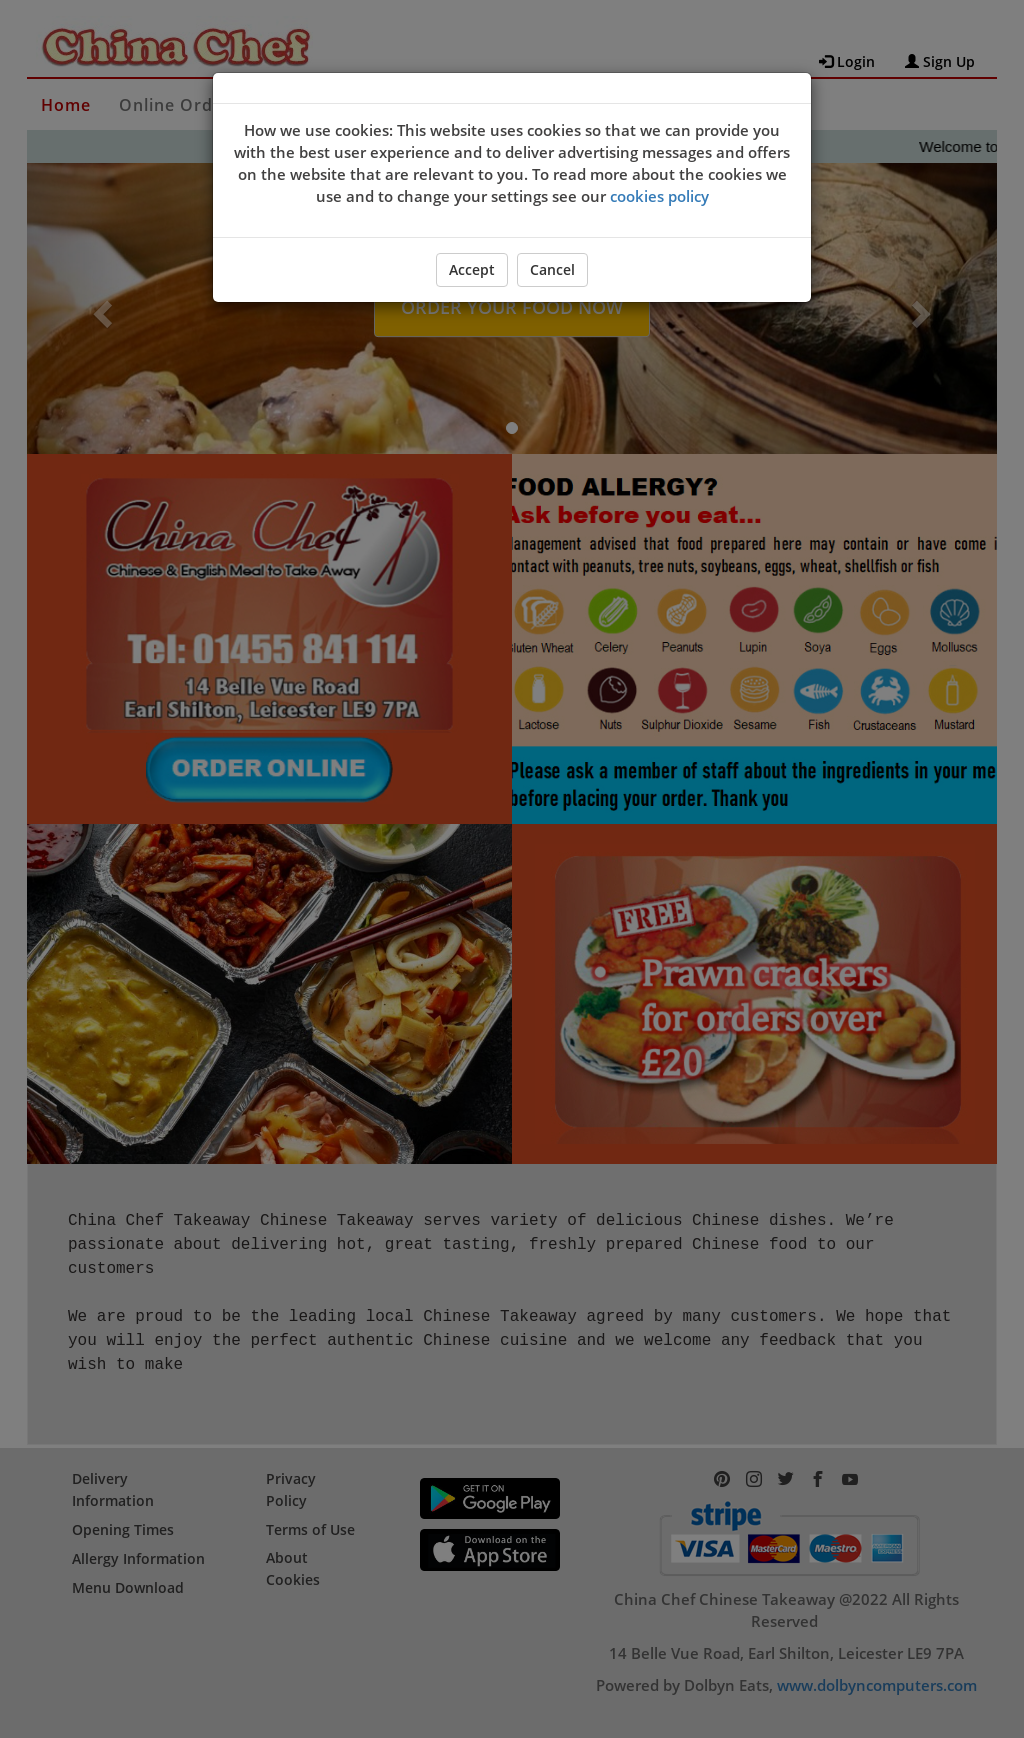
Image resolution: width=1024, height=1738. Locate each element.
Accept (472, 269)
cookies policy (659, 196)
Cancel (552, 269)
